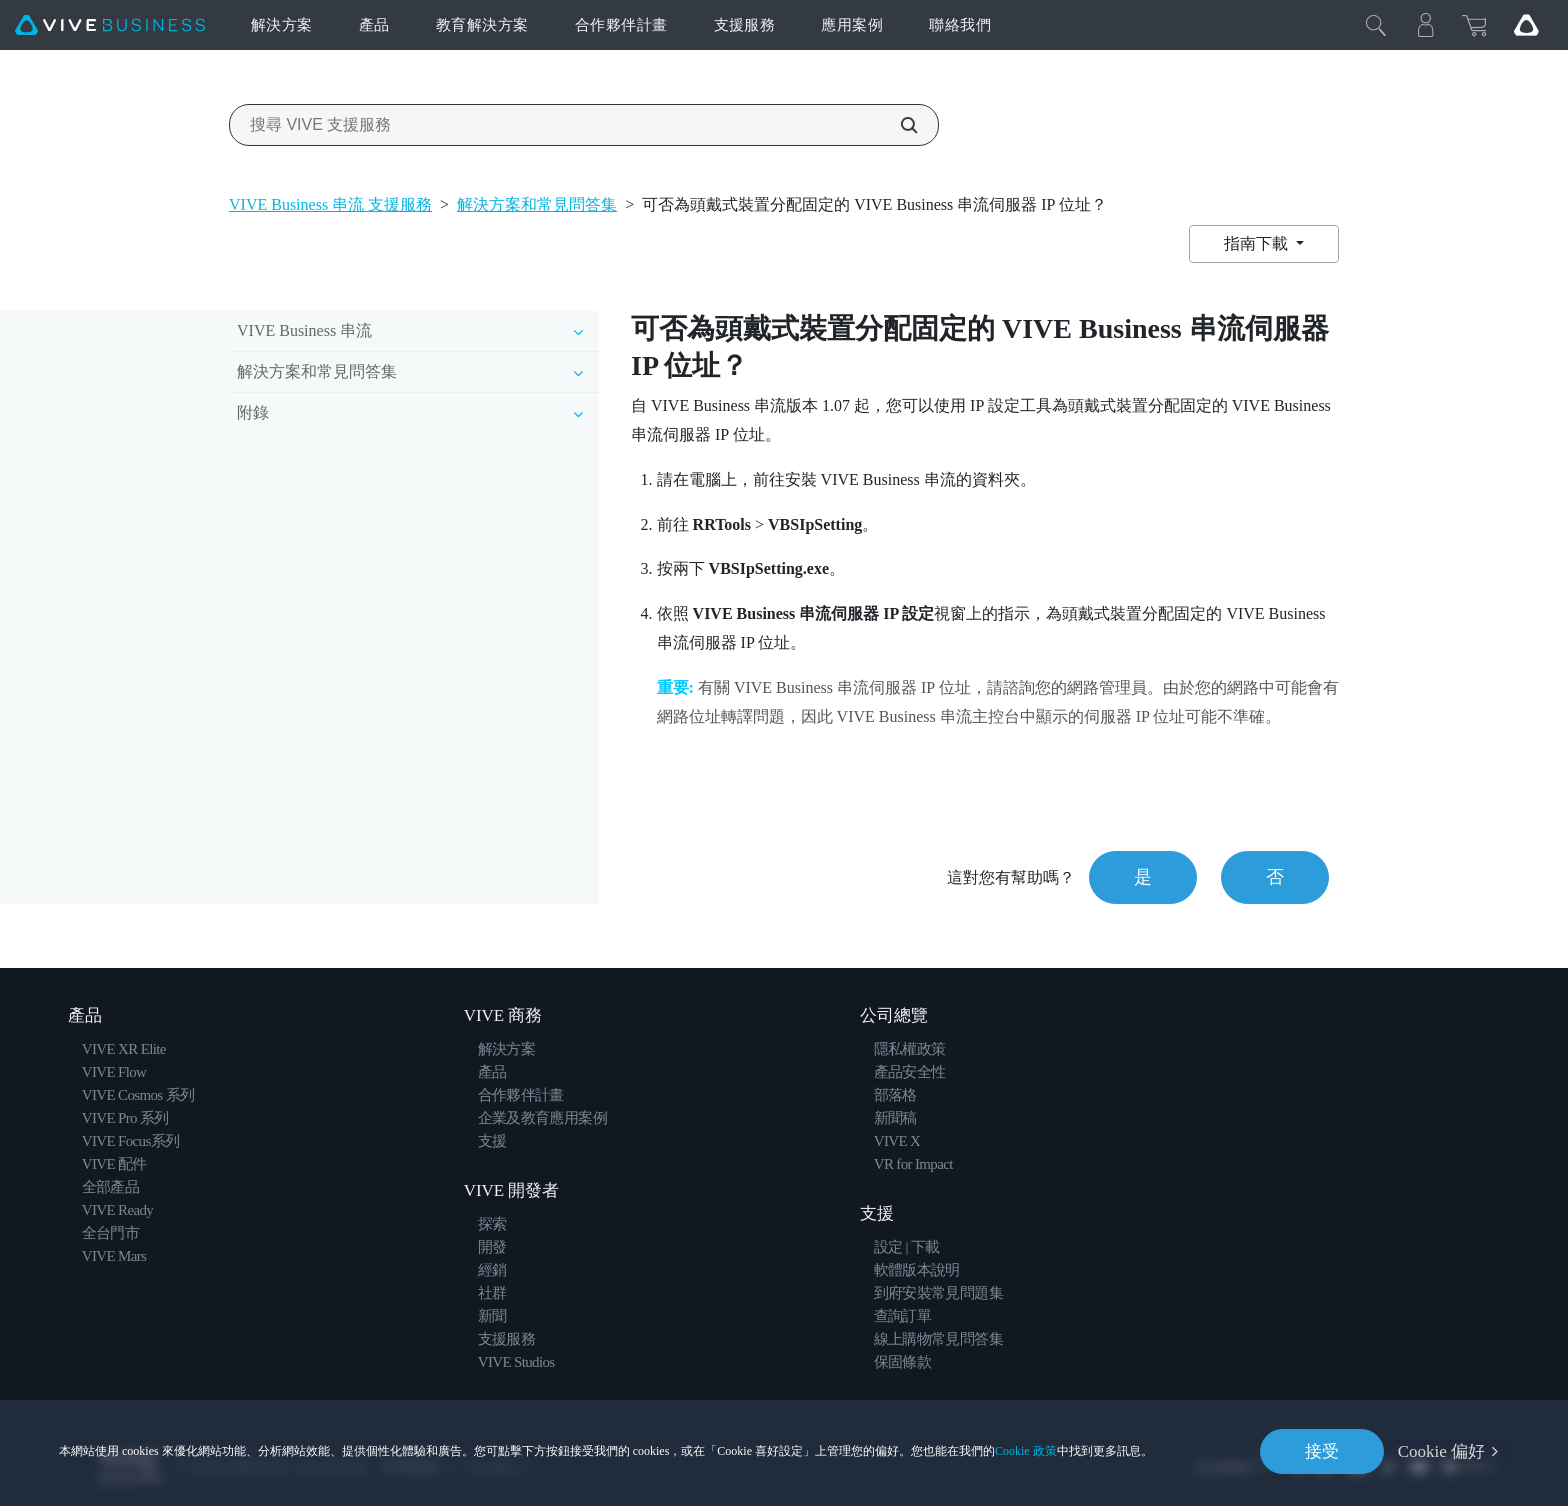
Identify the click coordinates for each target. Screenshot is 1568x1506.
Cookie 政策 (1026, 1451)
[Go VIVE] (1526, 25)
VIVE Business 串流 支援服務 (330, 204)
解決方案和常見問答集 (537, 204)
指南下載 (1258, 243)
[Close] (1376, 25)
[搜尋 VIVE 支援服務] (898, 125)
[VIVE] (110, 25)
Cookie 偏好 (1441, 1451)
